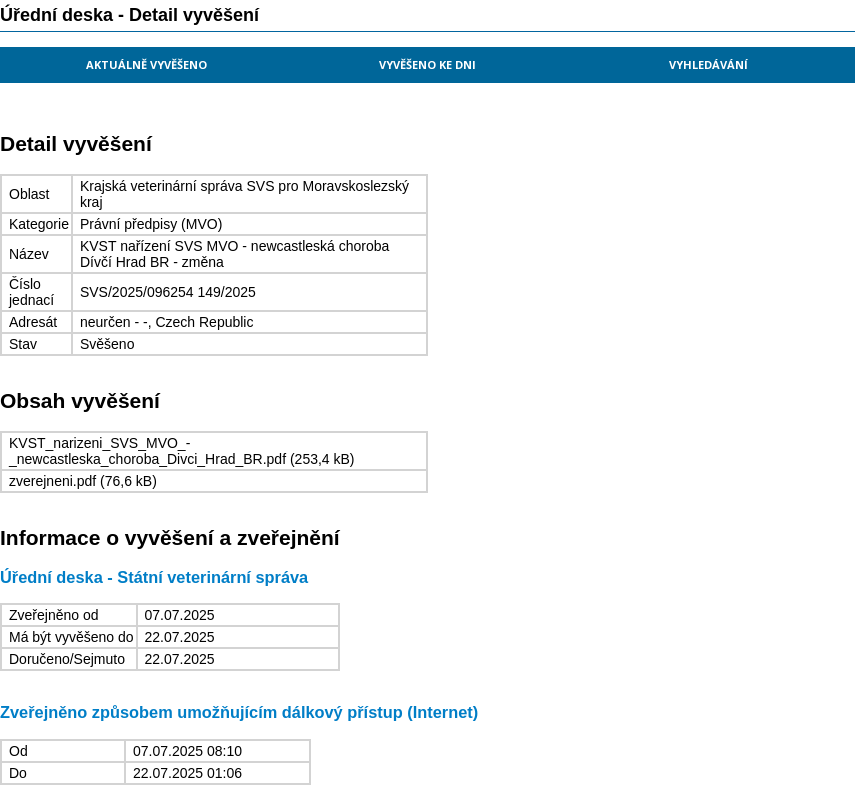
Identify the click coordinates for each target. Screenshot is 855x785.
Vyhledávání (708, 64)
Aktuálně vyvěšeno (146, 64)
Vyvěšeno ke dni (427, 64)
